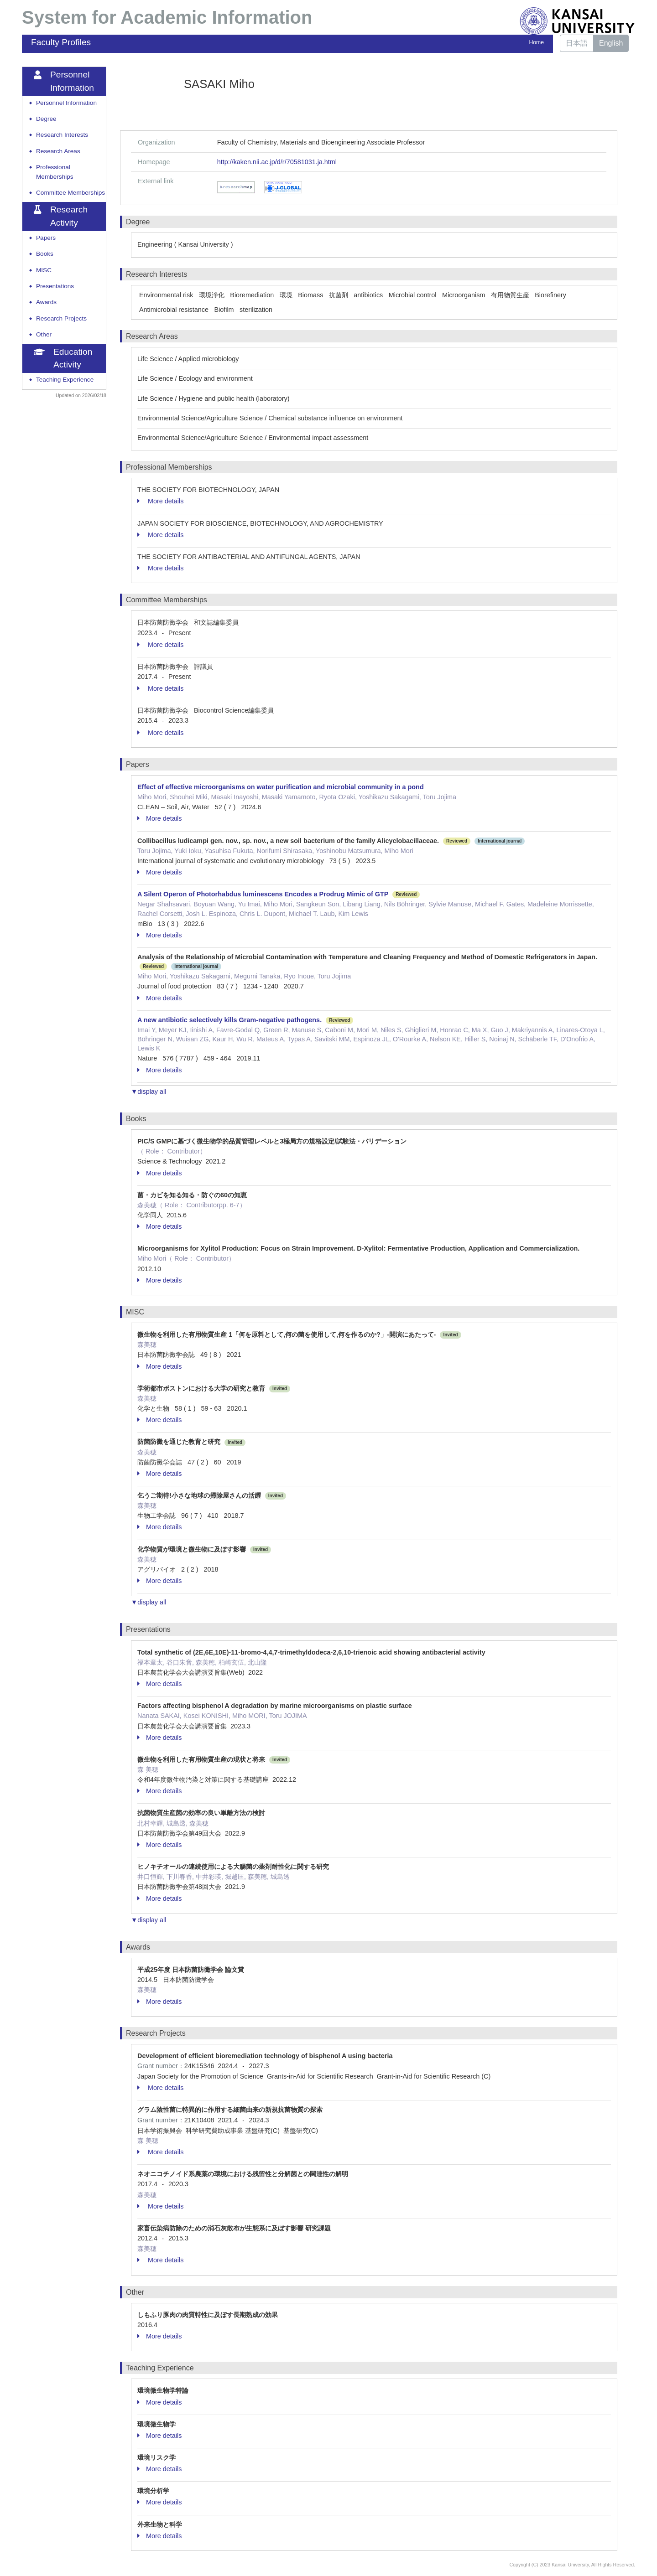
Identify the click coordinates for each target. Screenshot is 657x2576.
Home (536, 42)
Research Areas (58, 151)
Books (44, 253)
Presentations (55, 286)
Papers (46, 237)
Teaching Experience (65, 379)
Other (44, 334)
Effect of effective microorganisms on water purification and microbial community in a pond (280, 787)
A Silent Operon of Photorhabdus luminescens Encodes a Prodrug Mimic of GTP (262, 894)
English (611, 43)
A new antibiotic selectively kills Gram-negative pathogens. (229, 1020)
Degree (46, 118)
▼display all (148, 1091)
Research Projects (61, 318)
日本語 (577, 43)
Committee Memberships (70, 192)
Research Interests (62, 134)
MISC (44, 270)
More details (160, 501)
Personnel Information (66, 102)
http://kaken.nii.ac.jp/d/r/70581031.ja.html (277, 162)
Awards (46, 302)
